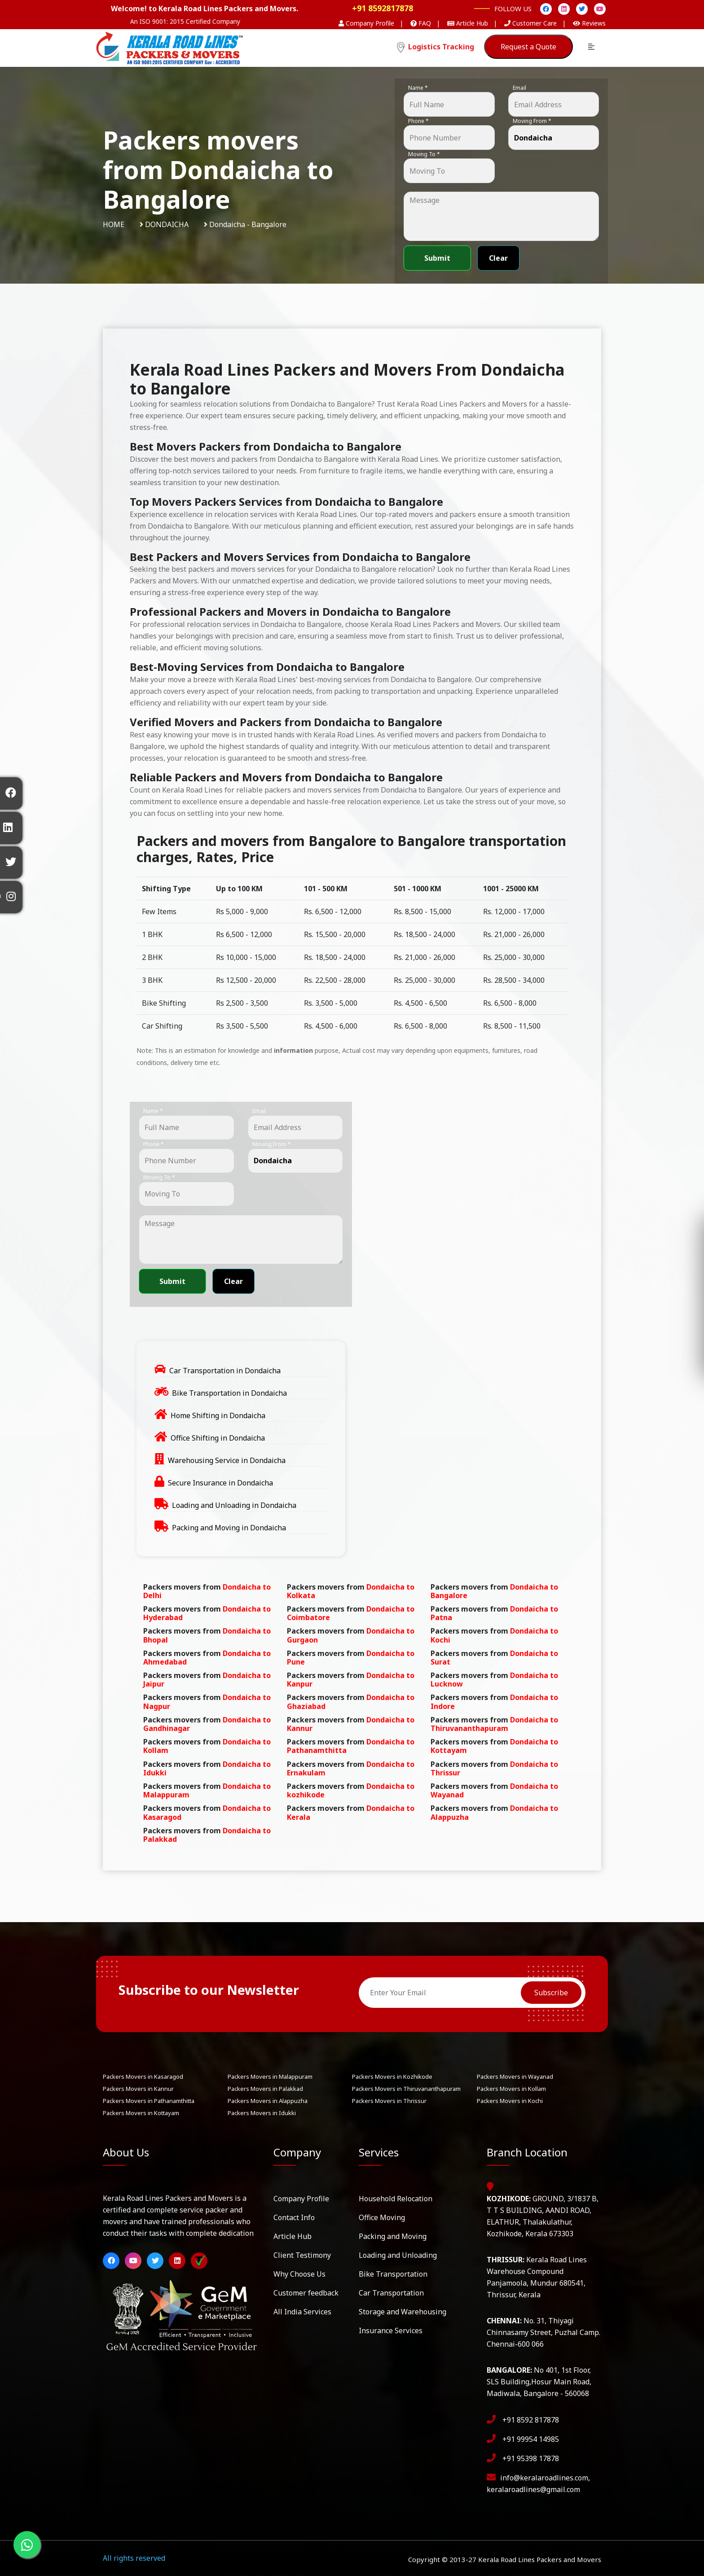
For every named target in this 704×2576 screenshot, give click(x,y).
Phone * (418, 121)
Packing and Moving (393, 2236)
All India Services (302, 2312)
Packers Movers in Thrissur (389, 2101)
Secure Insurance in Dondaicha (220, 1483)
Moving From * (532, 121)
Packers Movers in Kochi (510, 2101)
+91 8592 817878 (530, 2420)
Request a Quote (528, 47)
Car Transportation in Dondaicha (225, 1371)
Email (519, 88)
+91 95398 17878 (530, 2458)
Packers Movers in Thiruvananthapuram (406, 2089)
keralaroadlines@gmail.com (533, 2489)
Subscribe (551, 1993)
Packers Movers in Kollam (511, 2089)
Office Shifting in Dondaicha (218, 1438)
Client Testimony (302, 2255)
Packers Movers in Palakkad (265, 2089)
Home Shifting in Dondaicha (218, 1415)
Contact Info (294, 2217)
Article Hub (292, 2236)
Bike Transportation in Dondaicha (229, 1393)
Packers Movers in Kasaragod (143, 2076)
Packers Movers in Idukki (262, 2113)
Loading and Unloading (398, 2255)
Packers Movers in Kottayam (141, 2113)
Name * (418, 88)
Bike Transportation (393, 2274)
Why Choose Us (299, 2274)
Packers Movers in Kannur (138, 2089)
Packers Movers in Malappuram (270, 2076)
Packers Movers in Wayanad (515, 2076)
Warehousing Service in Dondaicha (227, 1460)
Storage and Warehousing (402, 2312)
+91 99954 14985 (530, 2439)
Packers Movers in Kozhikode (392, 2076)
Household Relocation (395, 2199)
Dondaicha (167, 224)
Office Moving (382, 2217)
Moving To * (424, 154)
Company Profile (301, 2199)
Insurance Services (390, 2330)
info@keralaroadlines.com (544, 2478)
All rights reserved (134, 2558)
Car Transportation (391, 2293)
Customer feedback (306, 2293)
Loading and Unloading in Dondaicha (234, 1505)
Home (113, 224)
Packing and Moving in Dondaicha (229, 1528)
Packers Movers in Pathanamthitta (148, 2101)
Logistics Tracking (435, 47)
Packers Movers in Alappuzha (268, 2101)
